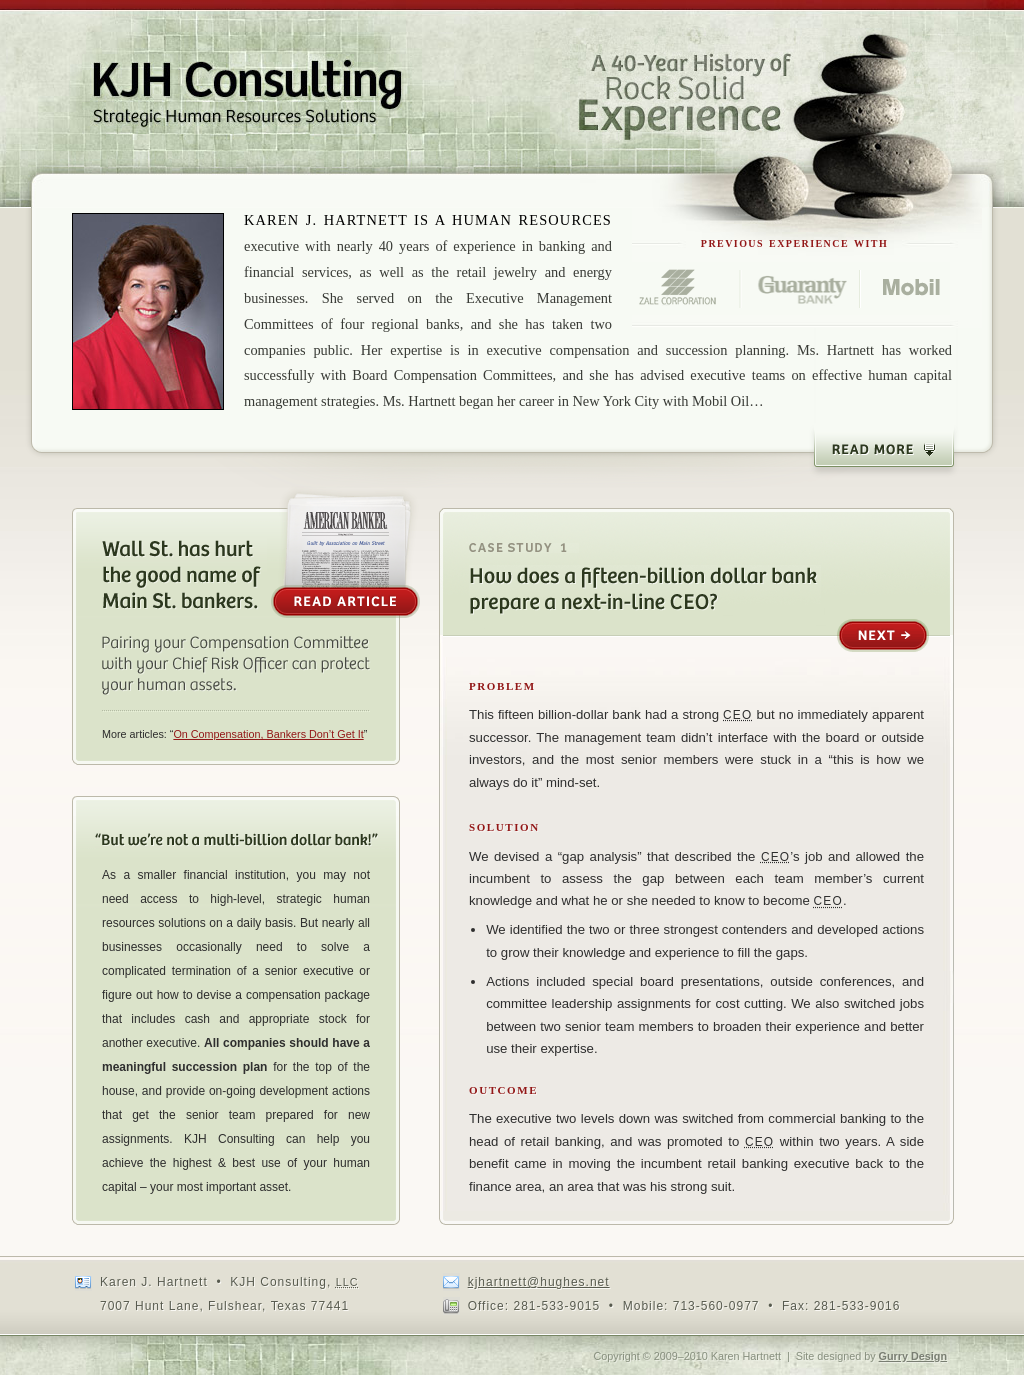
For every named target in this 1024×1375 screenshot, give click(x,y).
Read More (884, 450)
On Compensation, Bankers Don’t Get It (268, 734)
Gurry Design (913, 1356)
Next (883, 636)
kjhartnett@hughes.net (539, 1282)
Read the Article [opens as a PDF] (345, 551)
